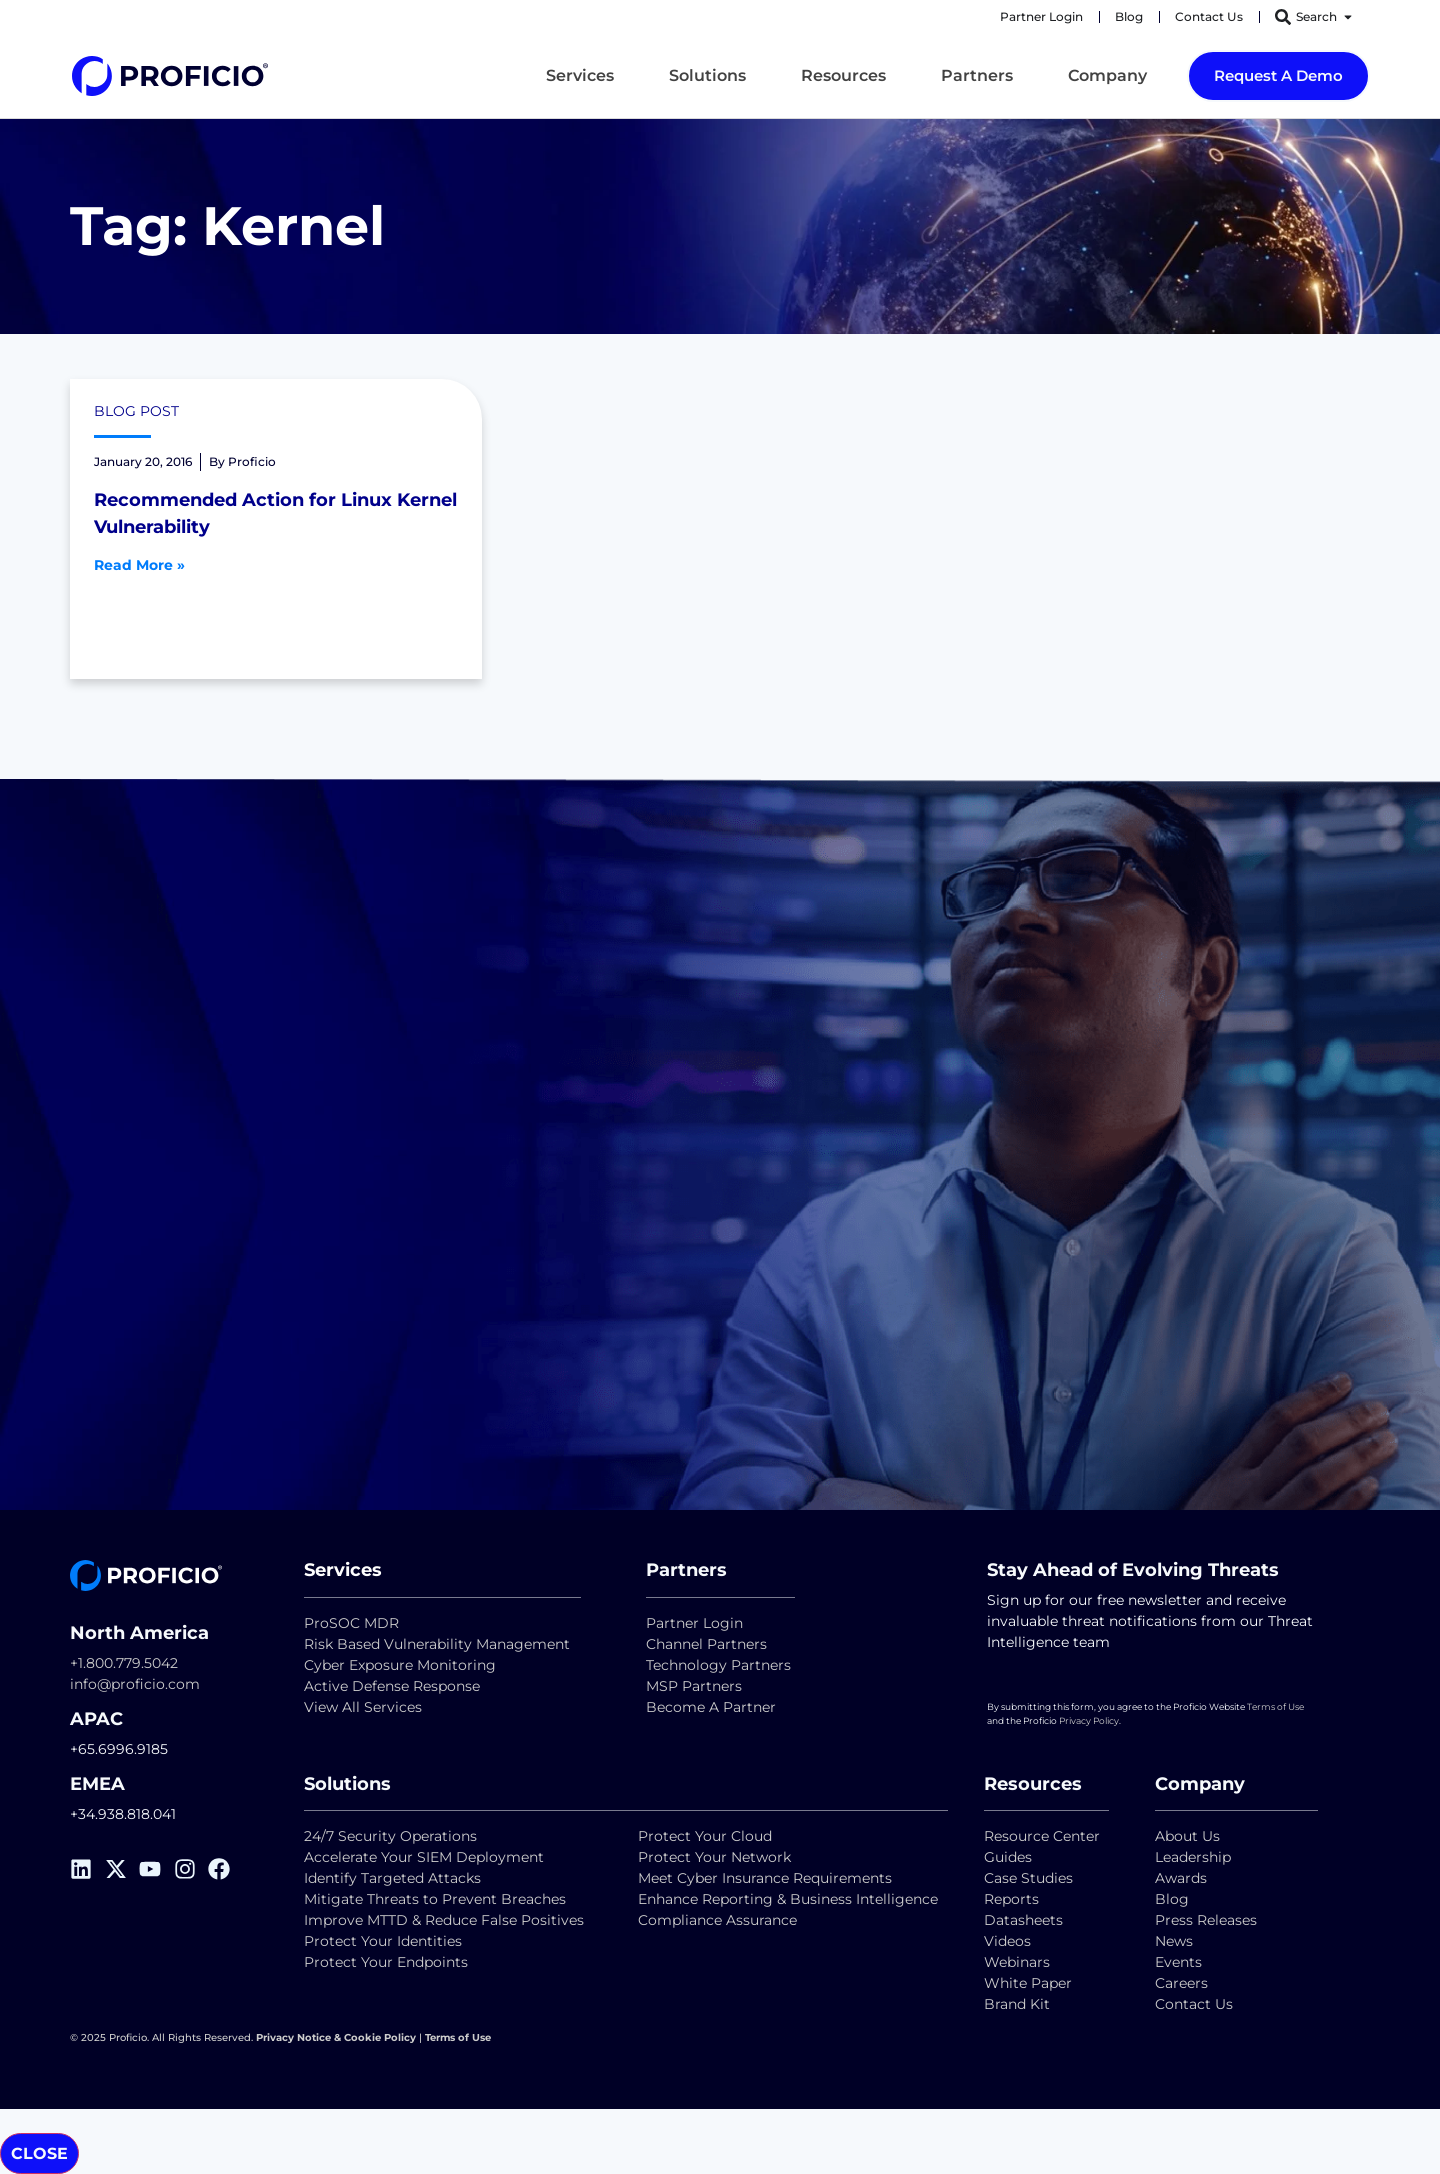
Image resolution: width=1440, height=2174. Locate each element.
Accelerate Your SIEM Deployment (424, 1857)
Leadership (1193, 1857)
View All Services (363, 1707)
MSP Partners (694, 1686)
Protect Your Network (714, 1857)
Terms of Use (1275, 1706)
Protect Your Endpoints (386, 1962)
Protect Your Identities (383, 1941)
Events (1178, 1962)
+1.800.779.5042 (124, 1663)
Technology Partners (718, 1665)
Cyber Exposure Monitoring (400, 1665)
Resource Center (1042, 1836)
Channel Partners (706, 1644)
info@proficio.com (135, 1684)
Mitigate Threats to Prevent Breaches (435, 1899)
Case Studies (1028, 1878)
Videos (1007, 1941)
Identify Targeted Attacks (392, 1878)
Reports (1013, 1899)
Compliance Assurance (717, 1920)
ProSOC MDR (351, 1623)
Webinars (1017, 1962)
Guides (1008, 1857)
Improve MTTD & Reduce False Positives (444, 1920)
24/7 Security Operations (390, 1836)
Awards (1181, 1878)
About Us (1187, 1836)
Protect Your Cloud (707, 1836)
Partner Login (694, 1623)
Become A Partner (711, 1707)
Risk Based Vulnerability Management (437, 1644)
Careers (1181, 1983)
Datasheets (1023, 1920)
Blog (1172, 1899)
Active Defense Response (392, 1686)
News (1174, 1941)
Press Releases (1206, 1920)
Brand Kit (1017, 2004)
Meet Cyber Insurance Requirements (765, 1878)
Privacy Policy (1089, 1720)
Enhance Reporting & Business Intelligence (788, 1899)
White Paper (1028, 1983)
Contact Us (1194, 2004)
